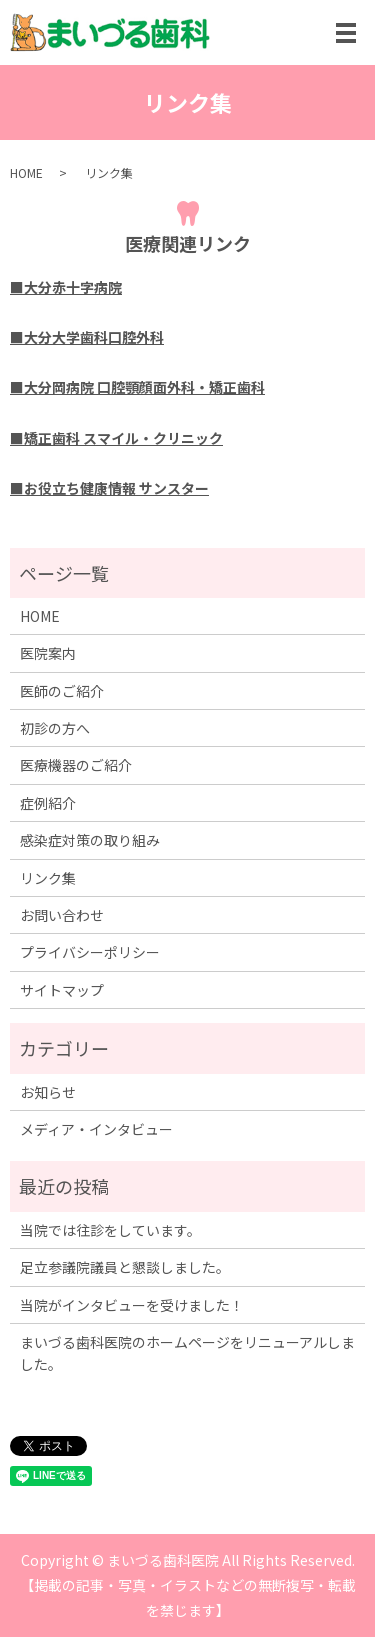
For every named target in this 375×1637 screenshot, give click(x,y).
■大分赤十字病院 (66, 287)
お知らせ (48, 1092)
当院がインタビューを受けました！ (132, 1305)
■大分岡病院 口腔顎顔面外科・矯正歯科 (137, 387)
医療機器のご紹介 (76, 765)
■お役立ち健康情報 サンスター (109, 488)
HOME (26, 172)
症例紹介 (48, 803)
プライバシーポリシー (90, 952)
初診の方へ (55, 728)
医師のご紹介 (62, 691)
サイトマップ (62, 990)
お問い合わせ (62, 915)
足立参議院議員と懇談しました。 (125, 1267)
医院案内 (48, 653)
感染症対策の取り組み (90, 840)
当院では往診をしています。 (110, 1230)
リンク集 (48, 878)
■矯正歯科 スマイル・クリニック (116, 438)
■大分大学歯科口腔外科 (87, 337)
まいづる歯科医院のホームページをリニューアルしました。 (187, 1353)
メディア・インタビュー (96, 1129)
